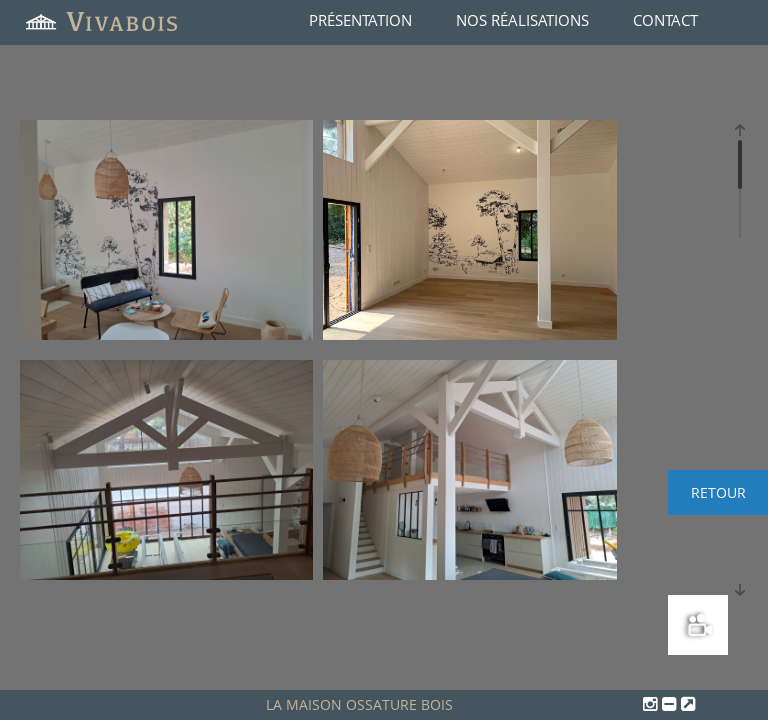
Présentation (360, 20)
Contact (665, 20)
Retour (718, 492)
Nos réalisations (522, 20)
